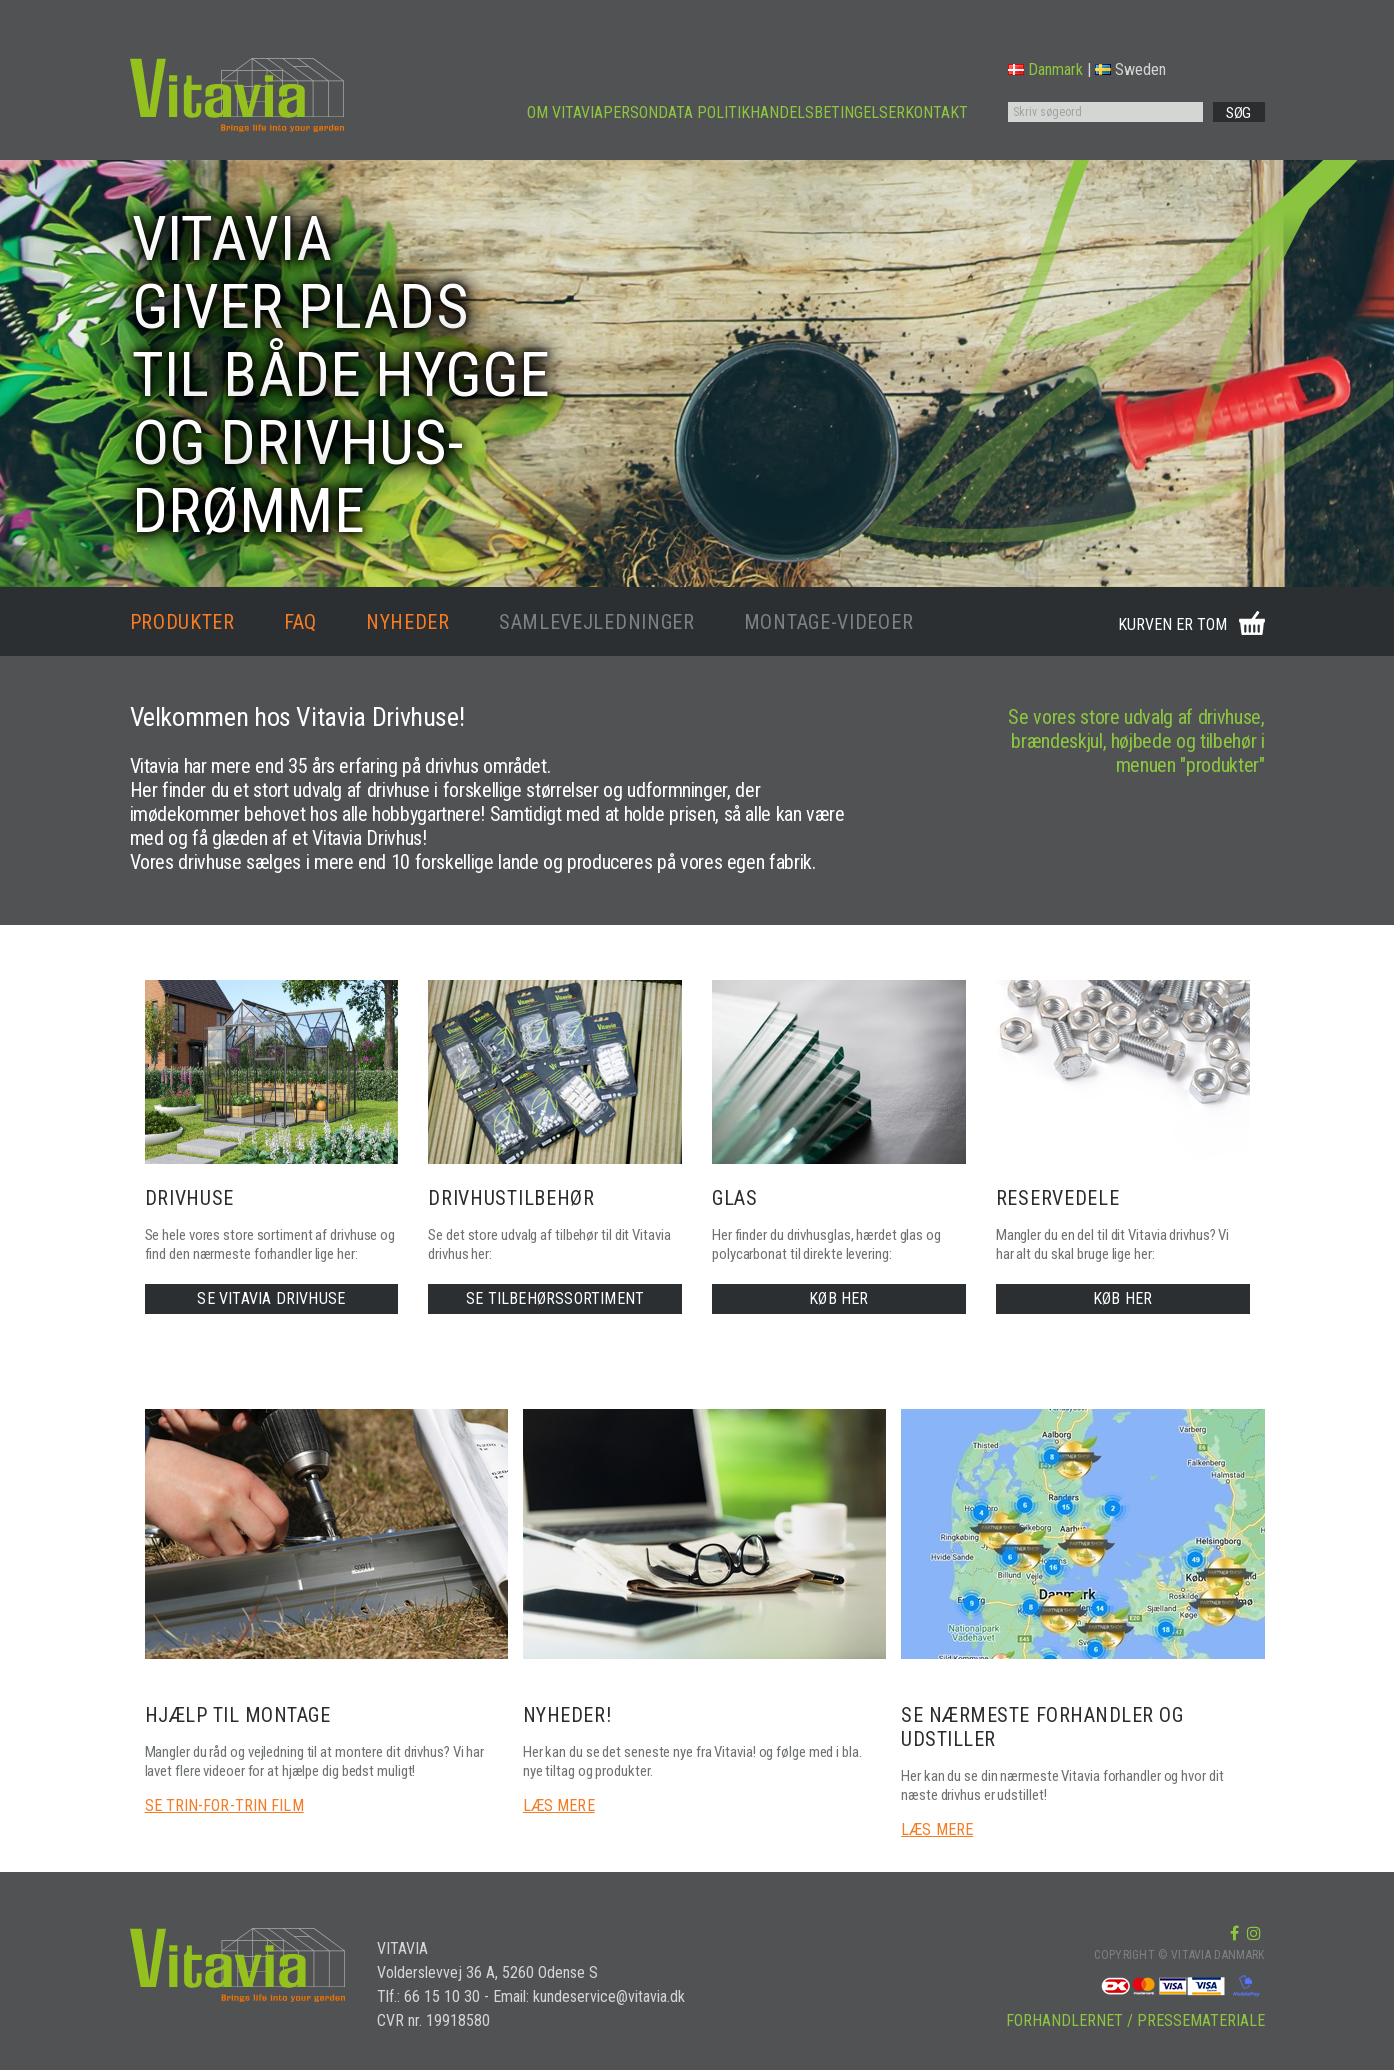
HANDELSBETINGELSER (827, 112)
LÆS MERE (559, 1805)
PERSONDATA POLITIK (676, 112)
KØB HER (838, 1298)
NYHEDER (408, 622)
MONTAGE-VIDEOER (829, 622)
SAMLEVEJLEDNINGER (597, 622)
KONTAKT (936, 112)
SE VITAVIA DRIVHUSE (271, 1298)
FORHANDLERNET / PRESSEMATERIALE (1135, 2020)
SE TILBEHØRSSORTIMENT (555, 1298)
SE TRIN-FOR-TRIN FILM (224, 1805)
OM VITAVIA (565, 112)
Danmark (1045, 69)
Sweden (1130, 69)
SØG (1238, 113)
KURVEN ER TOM (1172, 624)
